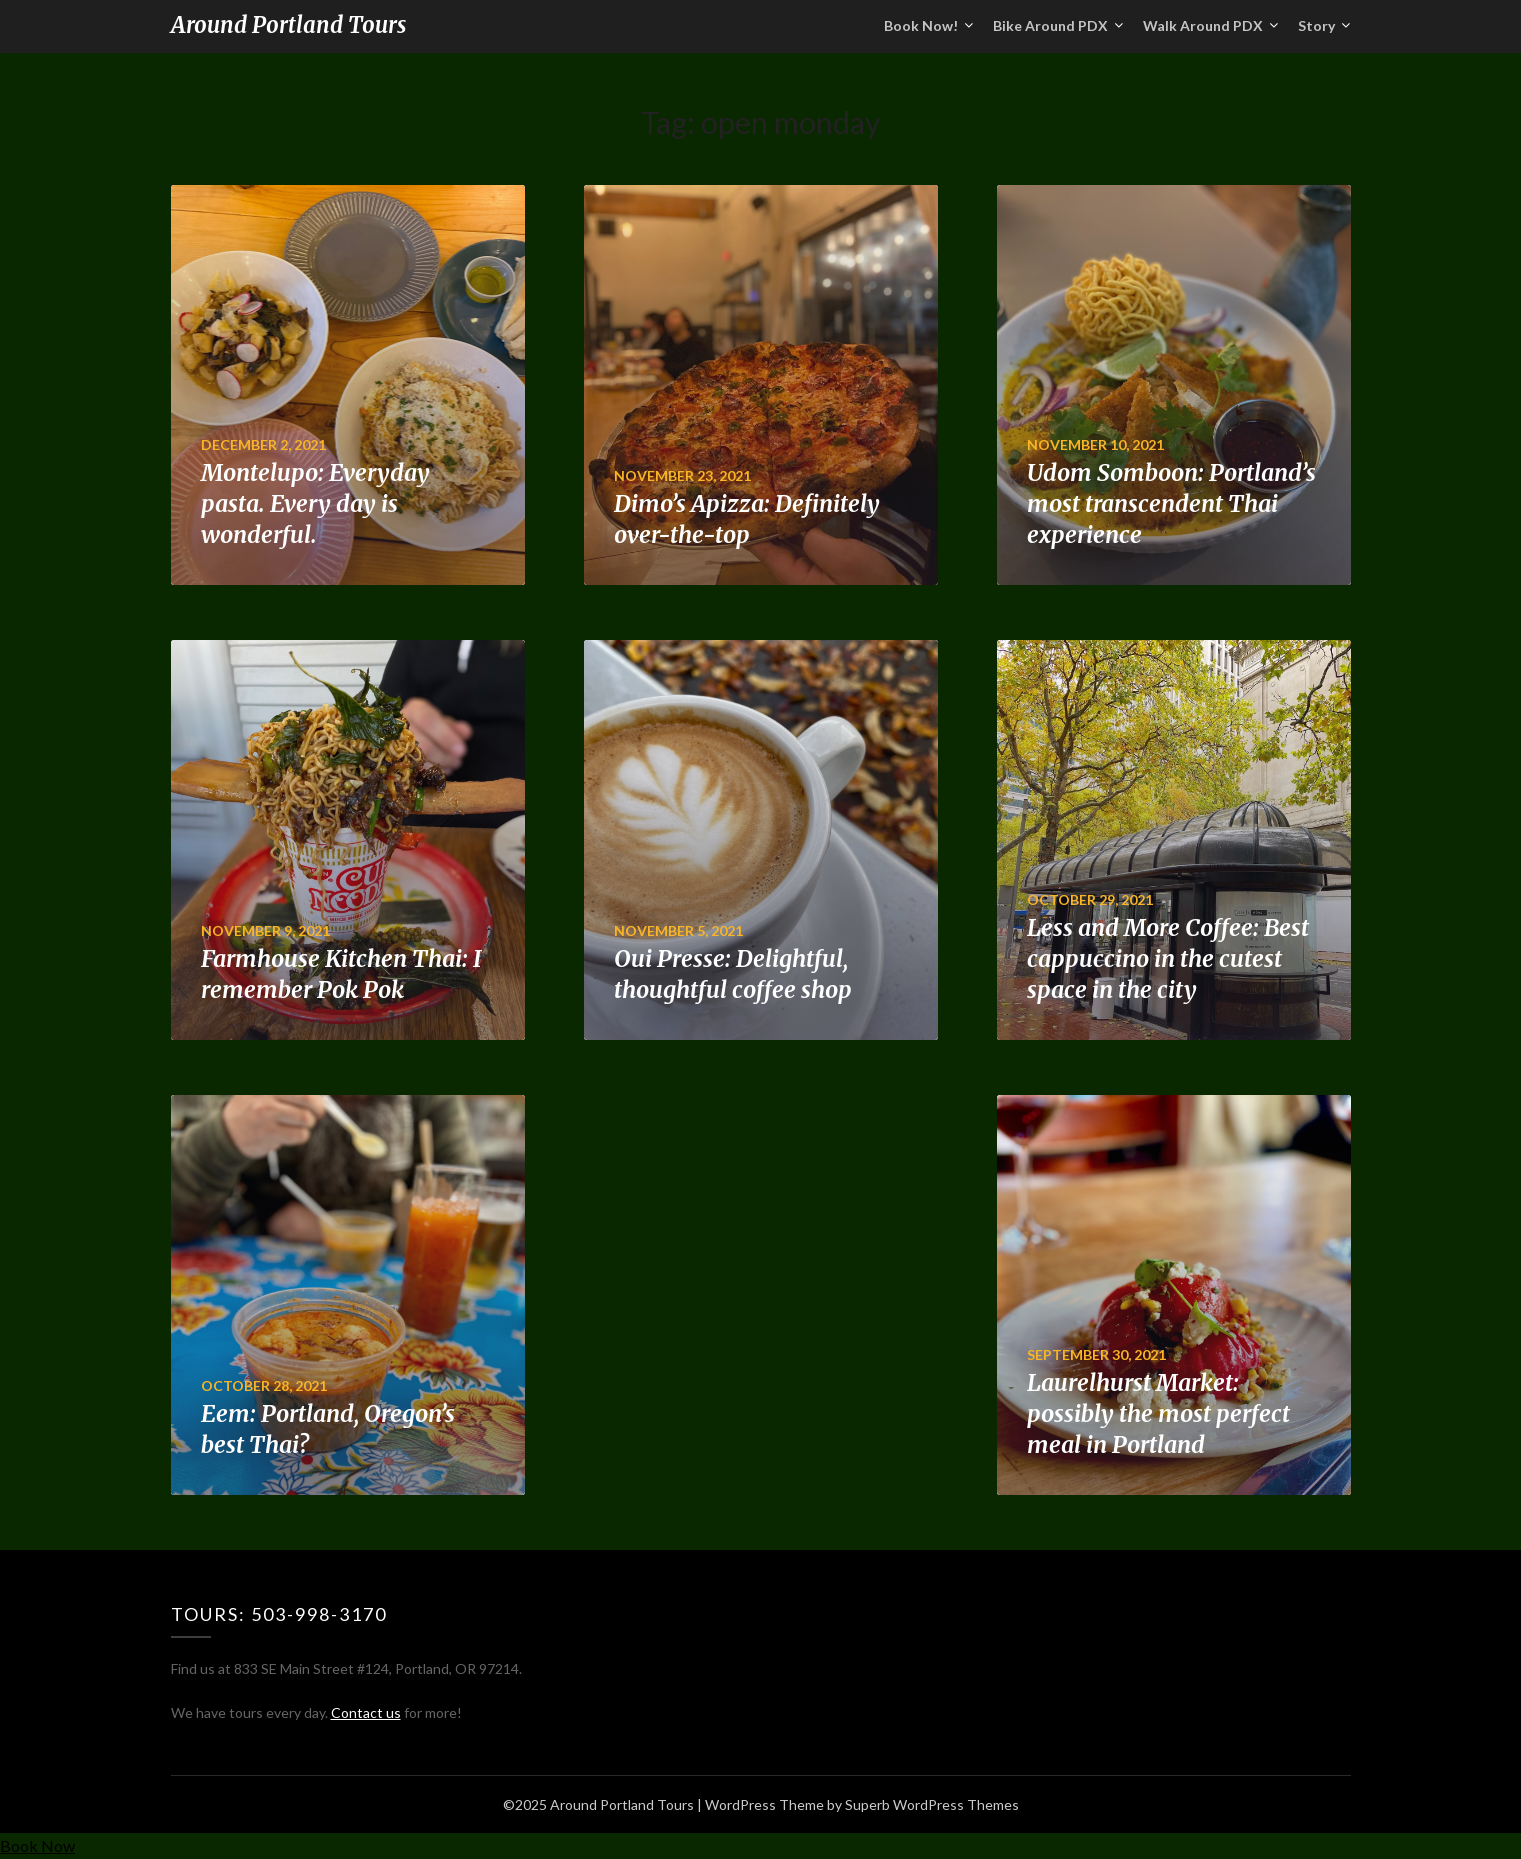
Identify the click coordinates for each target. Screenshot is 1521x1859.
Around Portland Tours (288, 25)
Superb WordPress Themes (932, 1804)
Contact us (366, 1712)
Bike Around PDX (1050, 25)
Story (1316, 25)
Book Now (37, 1845)
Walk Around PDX (1203, 25)
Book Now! (921, 25)
